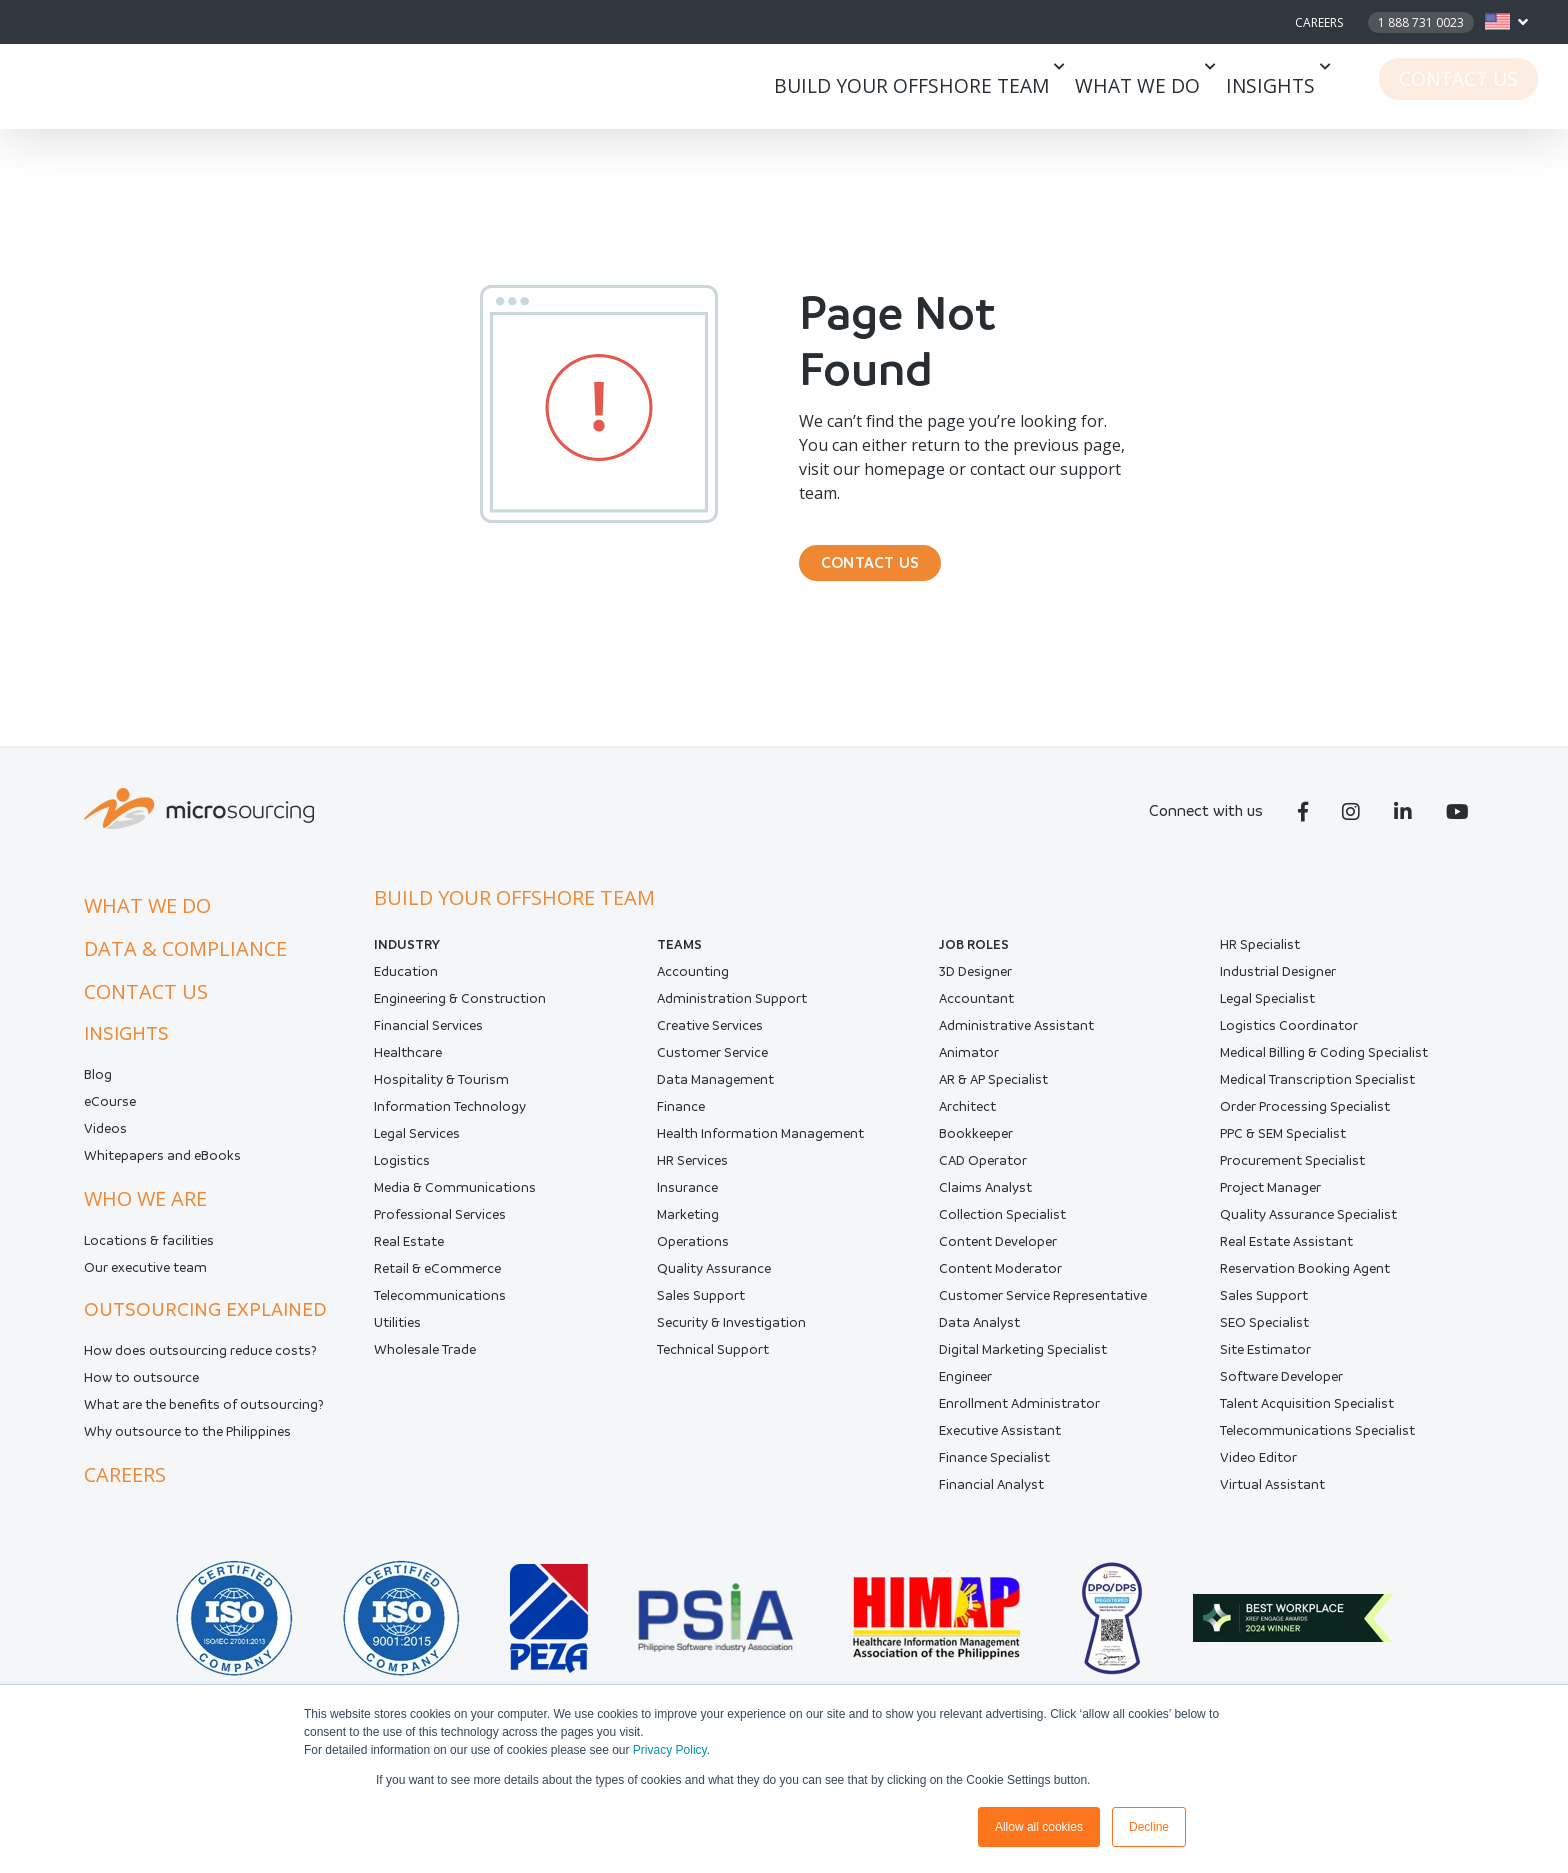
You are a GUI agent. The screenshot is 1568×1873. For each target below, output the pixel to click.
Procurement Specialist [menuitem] (1292, 1174)
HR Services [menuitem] (692, 1174)
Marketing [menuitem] (688, 1228)
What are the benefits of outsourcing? (204, 1418)
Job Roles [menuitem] (974, 958)
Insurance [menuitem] (687, 1201)
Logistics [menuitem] (402, 1174)
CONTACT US (883, 569)
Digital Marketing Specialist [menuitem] (1023, 1363)
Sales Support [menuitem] (701, 1309)
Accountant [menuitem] (976, 1012)
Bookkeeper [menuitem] (976, 1147)
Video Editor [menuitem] (1258, 1471)
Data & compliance (185, 962)
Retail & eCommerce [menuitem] (437, 1282)
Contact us (146, 1005)
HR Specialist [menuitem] (1260, 958)
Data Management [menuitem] (715, 1093)
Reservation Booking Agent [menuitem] (1305, 1282)
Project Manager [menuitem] (1270, 1201)
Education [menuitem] (406, 985)
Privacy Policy (670, 1750)
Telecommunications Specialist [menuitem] (1317, 1444)
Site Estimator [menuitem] (1265, 1363)
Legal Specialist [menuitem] (1267, 1012)
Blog (98, 1088)
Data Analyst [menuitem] (979, 1336)
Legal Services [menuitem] (417, 1147)
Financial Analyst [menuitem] (991, 1498)
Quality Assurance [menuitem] (714, 1282)
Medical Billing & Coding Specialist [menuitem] (1324, 1066)
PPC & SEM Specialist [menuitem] (1283, 1147)
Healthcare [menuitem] (408, 1066)
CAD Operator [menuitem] (983, 1174)
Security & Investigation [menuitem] (731, 1336)
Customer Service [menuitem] (712, 1066)
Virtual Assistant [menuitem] (1272, 1498)
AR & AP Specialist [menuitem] (993, 1093)
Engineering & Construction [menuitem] (460, 1012)
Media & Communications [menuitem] (455, 1201)
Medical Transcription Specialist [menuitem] (1317, 1093)
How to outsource (141, 1391)
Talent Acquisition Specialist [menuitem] (1307, 1417)
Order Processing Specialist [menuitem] (1305, 1120)
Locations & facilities (149, 1254)
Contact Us (1473, 86)
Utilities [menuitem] (397, 1336)
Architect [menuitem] (967, 1120)
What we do (1173, 86)
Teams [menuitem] (679, 958)
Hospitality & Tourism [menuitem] (441, 1093)
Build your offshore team (974, 86)
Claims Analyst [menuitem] (985, 1201)
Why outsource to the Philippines (187, 1445)
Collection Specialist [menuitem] (1002, 1228)
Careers (1319, 22)
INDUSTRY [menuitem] (407, 958)
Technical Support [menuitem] (713, 1363)
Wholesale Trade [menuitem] (425, 1363)
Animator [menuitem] (969, 1066)
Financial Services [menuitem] (428, 1039)
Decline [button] (1149, 1827)
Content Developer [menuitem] (998, 1255)
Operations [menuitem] (693, 1255)
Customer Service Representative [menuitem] (1043, 1309)
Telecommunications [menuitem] (440, 1309)
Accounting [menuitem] (693, 985)
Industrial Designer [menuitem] (1278, 985)
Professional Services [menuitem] (440, 1228)
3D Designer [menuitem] (975, 985)
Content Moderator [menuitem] (1000, 1282)
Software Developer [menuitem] (1281, 1390)
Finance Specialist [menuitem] (994, 1471)
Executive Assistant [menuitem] (1000, 1444)
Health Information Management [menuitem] (760, 1147)
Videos (105, 1142)
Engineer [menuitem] (965, 1390)
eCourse (110, 1115)
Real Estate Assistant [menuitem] (1286, 1255)
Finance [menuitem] (681, 1120)
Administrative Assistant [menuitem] (1016, 1039)
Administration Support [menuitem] (732, 1012)
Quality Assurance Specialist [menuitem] (1308, 1228)
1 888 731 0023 (1421, 22)
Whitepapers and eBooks (162, 1169)
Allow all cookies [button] (1039, 1827)
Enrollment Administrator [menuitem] (1019, 1417)
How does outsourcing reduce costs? (200, 1364)
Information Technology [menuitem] (450, 1120)
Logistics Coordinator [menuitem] (1289, 1039)
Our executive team (145, 1281)
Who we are (145, 1212)
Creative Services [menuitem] (710, 1039)
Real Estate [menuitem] (409, 1255)
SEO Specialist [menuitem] (1264, 1336)
